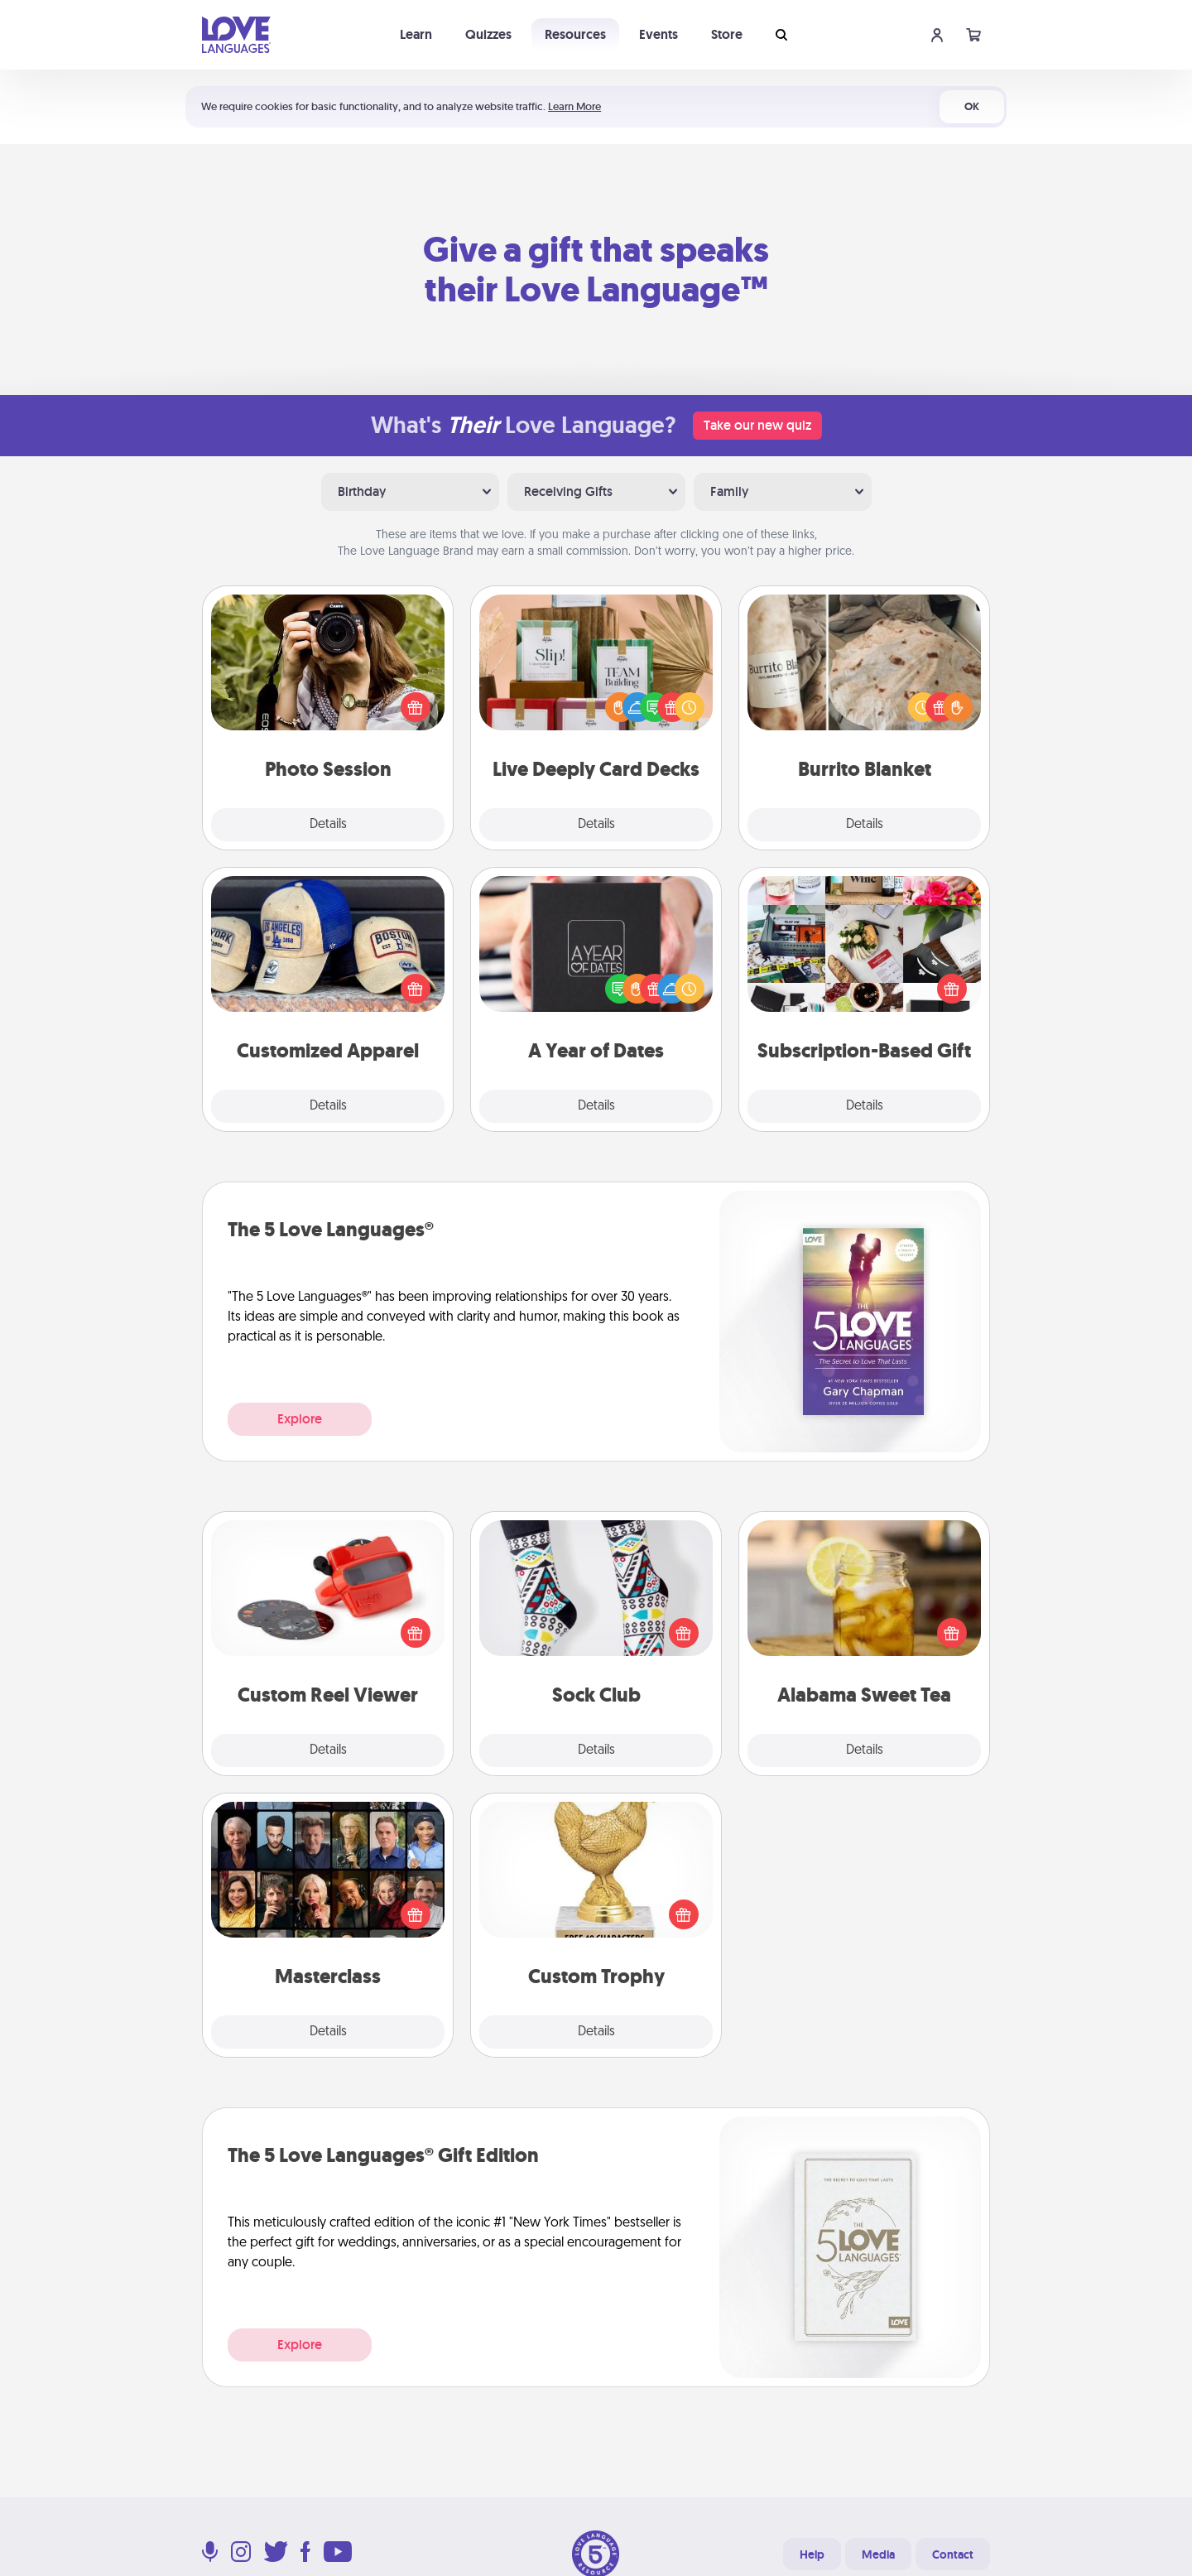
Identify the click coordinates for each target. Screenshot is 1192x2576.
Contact (952, 2554)
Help (812, 2554)
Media (878, 2554)
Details (328, 824)
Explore (299, 1419)
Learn (416, 34)
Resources (575, 34)
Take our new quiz (757, 425)
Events (658, 34)
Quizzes (488, 34)
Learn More (574, 106)
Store (727, 34)
